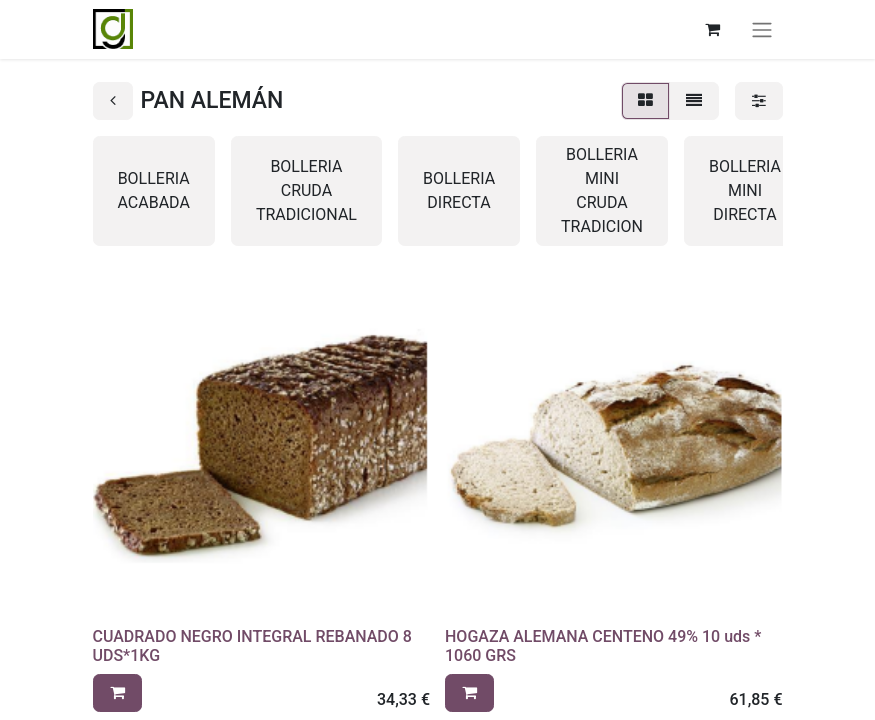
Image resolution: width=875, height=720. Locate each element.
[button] (117, 693)
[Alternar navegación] (762, 29)
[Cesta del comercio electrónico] (713, 29)
